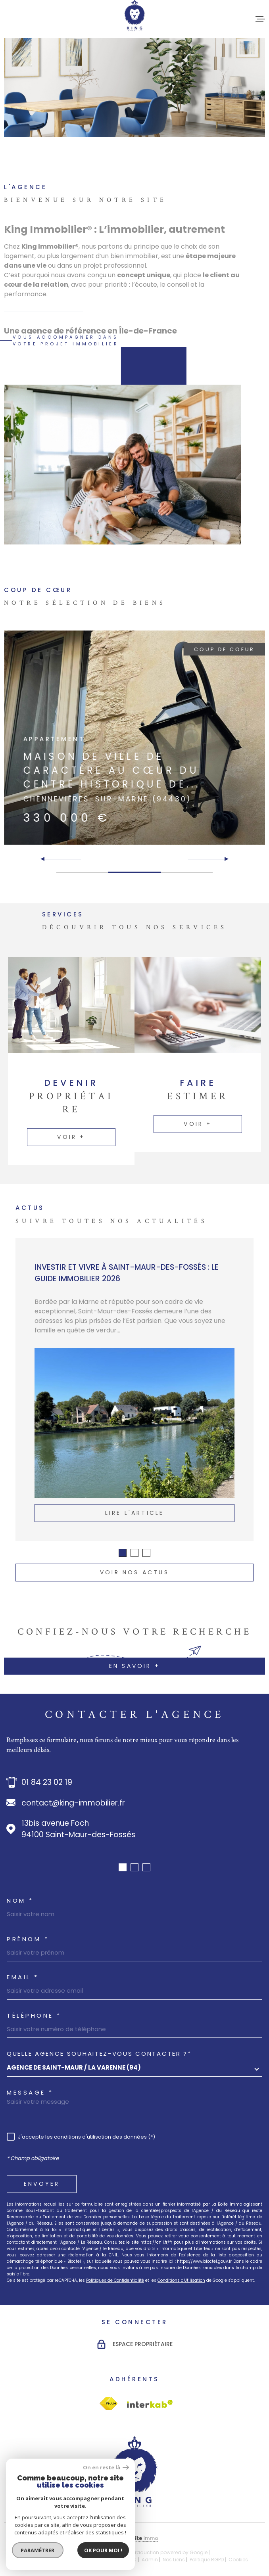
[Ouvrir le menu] (260, 19)
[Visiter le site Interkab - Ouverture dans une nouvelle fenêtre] (108, 2403)
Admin (150, 2559)
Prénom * (28, 1939)
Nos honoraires (39, 2559)
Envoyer (42, 2184)
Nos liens (174, 2559)
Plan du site (76, 2559)
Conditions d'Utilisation (181, 2280)
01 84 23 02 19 (46, 1782)
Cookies (238, 2559)
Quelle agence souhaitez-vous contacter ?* (99, 2054)
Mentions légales (115, 2559)
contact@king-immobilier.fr (73, 1803)
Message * (30, 2092)
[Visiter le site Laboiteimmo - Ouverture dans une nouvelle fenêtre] (134, 2539)
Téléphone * (34, 2015)
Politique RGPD (207, 2559)
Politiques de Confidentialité (115, 2280)
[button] (223, 859)
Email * (23, 1977)
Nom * (20, 1900)
